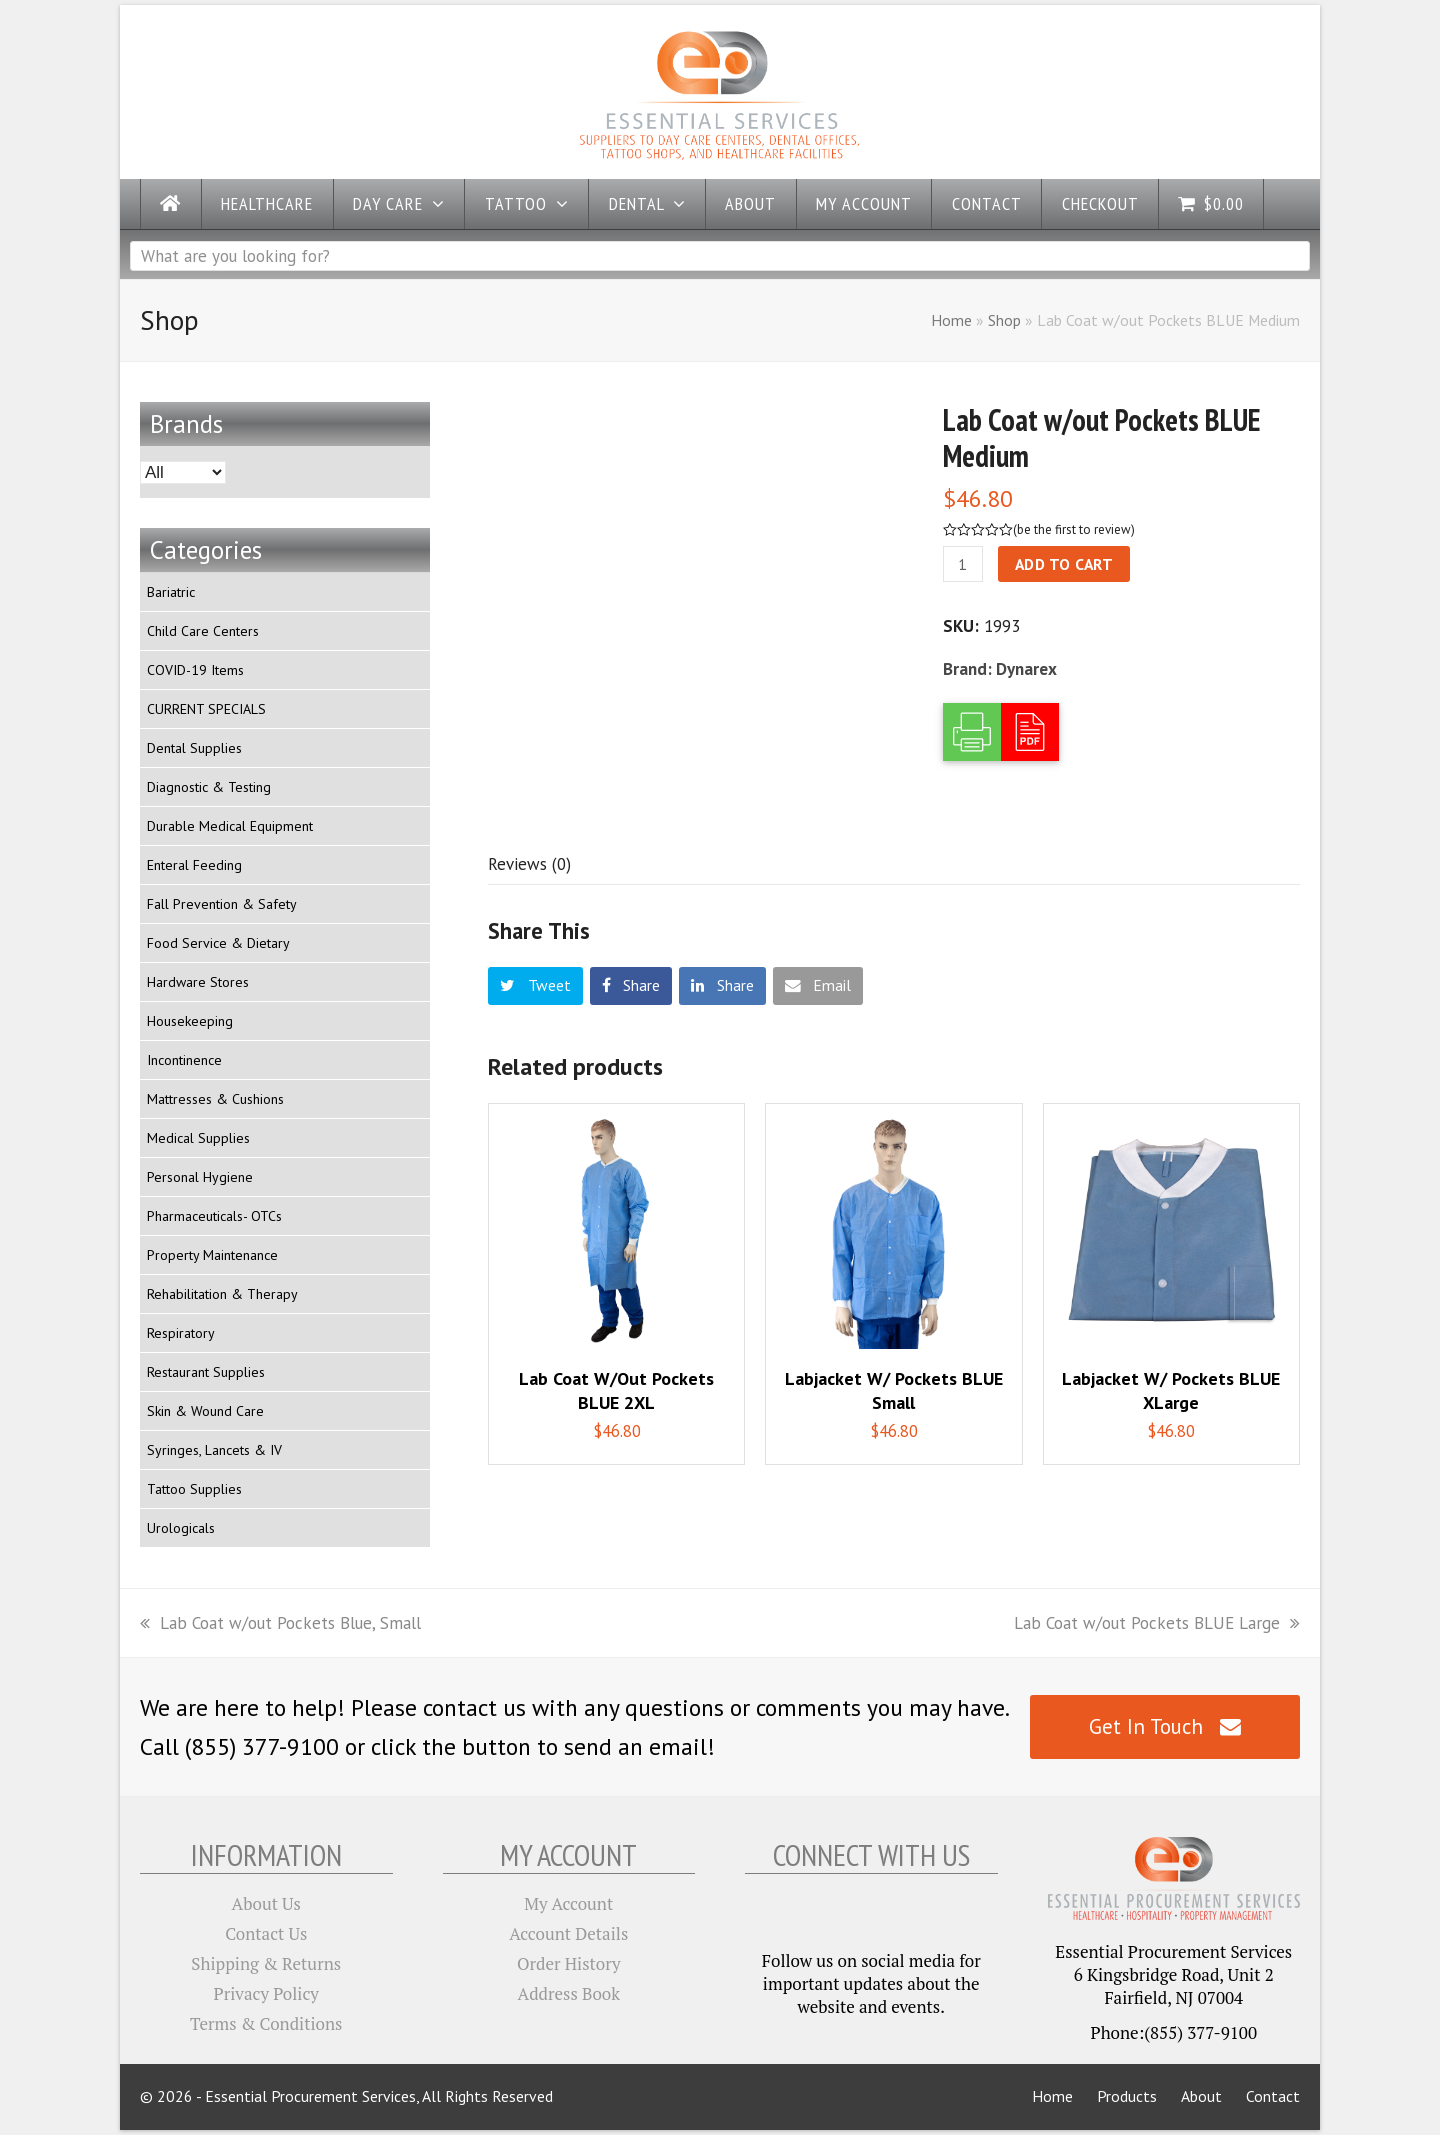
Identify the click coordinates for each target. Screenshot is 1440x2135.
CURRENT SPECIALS (206, 709)
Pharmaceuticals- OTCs (214, 1216)
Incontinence (184, 1060)
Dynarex (1026, 669)
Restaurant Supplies (206, 1372)
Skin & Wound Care (205, 1411)
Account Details (568, 1933)
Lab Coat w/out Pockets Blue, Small (280, 1623)
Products (1127, 2096)
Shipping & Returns (266, 1963)
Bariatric (171, 592)
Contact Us (266, 1933)
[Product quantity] (963, 564)
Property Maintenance (212, 1255)
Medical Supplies (198, 1138)
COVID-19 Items (195, 670)
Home (951, 320)
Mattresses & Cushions (215, 1099)
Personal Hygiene (200, 1177)
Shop (1004, 320)
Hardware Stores (198, 982)
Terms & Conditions (266, 2023)
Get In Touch (1164, 1726)
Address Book (569, 1993)
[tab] (529, 864)
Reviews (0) (529, 864)
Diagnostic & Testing (209, 787)
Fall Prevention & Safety (222, 904)
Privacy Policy (266, 1993)
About (1201, 2096)
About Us (266, 1903)
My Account (568, 1903)
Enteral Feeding (194, 865)
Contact (1273, 2096)
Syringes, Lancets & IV (214, 1450)
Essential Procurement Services (310, 2096)
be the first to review (1074, 529)
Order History (569, 1963)
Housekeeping (190, 1021)
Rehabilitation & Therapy (222, 1294)
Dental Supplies (194, 748)
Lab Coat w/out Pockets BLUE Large (1157, 1623)
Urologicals (181, 1528)
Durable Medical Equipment (230, 826)
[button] (535, 986)
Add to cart (1064, 564)
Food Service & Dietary (218, 943)
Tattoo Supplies (194, 1489)
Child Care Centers (203, 631)
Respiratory (181, 1333)
